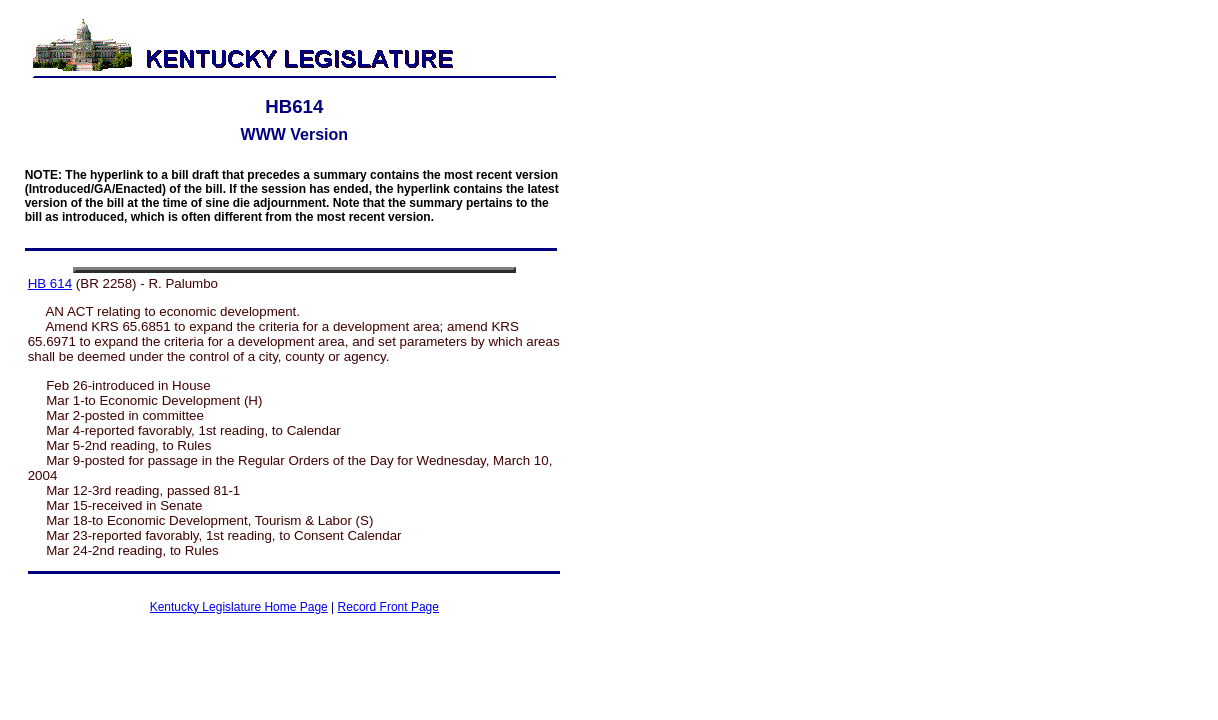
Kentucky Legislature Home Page (239, 607)
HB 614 (50, 283)
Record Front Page (388, 607)
